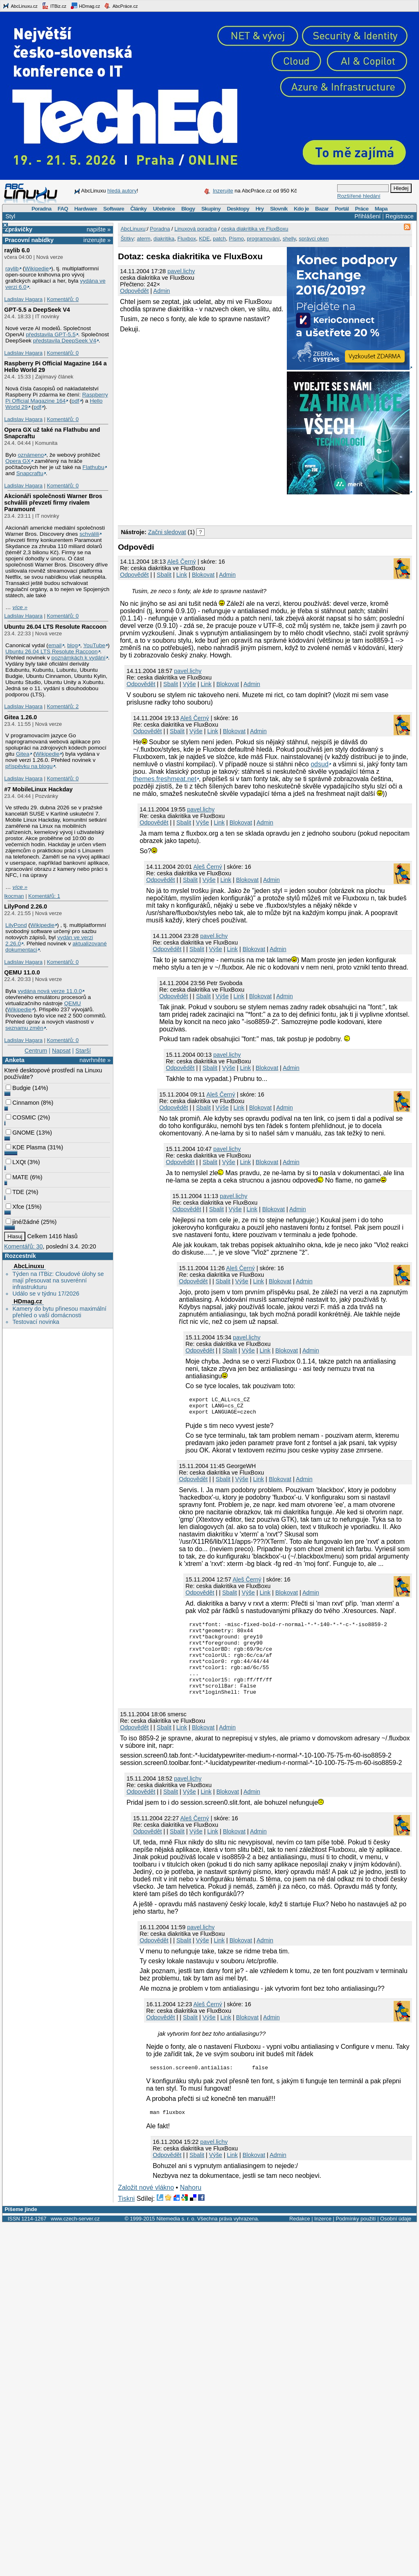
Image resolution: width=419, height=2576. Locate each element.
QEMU (72, 1003)
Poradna (42, 209)
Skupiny (211, 209)
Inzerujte (223, 191)
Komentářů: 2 (63, 706)
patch (219, 239)
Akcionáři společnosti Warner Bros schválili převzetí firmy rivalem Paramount (53, 502)
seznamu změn (24, 1028)
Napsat (61, 1050)
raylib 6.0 (16, 250)
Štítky (127, 239)
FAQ (63, 209)
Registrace (399, 216)
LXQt (16, 1162)
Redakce (299, 2239)
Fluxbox (186, 239)
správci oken (314, 239)
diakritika (163, 239)
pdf (75, 401)
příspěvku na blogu (29, 766)
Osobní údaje (395, 2239)
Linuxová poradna (195, 229)
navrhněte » (94, 1060)
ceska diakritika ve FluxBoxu (254, 229)
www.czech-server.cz (75, 2239)
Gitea (22, 754)
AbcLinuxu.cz (20, 5)
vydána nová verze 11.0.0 (50, 991)
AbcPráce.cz (120, 5)
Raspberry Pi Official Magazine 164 (56, 398)
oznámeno (31, 455)
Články (139, 209)
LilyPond (16, 925)
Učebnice (164, 209)
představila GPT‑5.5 (51, 334)
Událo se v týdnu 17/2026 (45, 1293)
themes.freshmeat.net (164, 778)
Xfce (15, 1206)
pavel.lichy (181, 271)
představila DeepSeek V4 (64, 341)
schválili (89, 534)
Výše (189, 684)
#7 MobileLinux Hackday (38, 789)
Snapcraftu (29, 473)
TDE (15, 1192)
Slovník (279, 209)
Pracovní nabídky (29, 240)
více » (20, 607)
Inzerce (322, 2239)
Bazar (322, 209)
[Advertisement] (213, 508)
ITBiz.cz (54, 5)
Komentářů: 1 (44, 896)
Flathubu (93, 467)
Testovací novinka (35, 1322)
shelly (289, 239)
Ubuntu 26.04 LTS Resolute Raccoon (55, 626)
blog (72, 645)
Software (113, 209)
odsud (320, 764)
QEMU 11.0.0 (22, 972)
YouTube (94, 645)
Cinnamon (22, 1102)
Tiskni (126, 2219)
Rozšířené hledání (359, 196)
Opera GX (18, 461)
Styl (10, 216)
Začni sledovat (167, 532)
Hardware (85, 209)
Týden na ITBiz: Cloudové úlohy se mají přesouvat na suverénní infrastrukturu (58, 1280)
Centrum (36, 1050)
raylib (12, 268)
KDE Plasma (26, 1147)
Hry (259, 209)
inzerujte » (96, 240)
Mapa (381, 209)
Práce (361, 209)
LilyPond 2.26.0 (25, 906)
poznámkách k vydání (79, 658)
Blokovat (203, 574)
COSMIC (21, 1117)
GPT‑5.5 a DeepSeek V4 (37, 309)
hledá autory (122, 191)
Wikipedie (37, 268)
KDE (204, 239)
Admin (161, 291)
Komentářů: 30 (23, 1246)
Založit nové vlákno (146, 2208)
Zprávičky (18, 229)
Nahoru (190, 2208)
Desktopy (238, 209)
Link (181, 574)
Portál (342, 209)
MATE (17, 1177)
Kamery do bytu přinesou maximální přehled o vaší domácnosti (59, 1312)
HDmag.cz (85, 5)
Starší (83, 1050)
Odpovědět (134, 291)
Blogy (188, 209)
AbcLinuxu (29, 1266)
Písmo (236, 239)
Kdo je (301, 209)
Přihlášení (367, 216)
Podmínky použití (356, 2239)
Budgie (18, 1088)
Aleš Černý (181, 561)
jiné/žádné (22, 1222)
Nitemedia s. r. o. (176, 2239)
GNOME (20, 1132)
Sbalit (164, 574)
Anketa (15, 1060)
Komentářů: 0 (63, 299)
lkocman (14, 896)
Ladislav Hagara (23, 299)
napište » (98, 229)
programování (263, 239)
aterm (143, 239)
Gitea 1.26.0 (20, 717)
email (55, 645)
